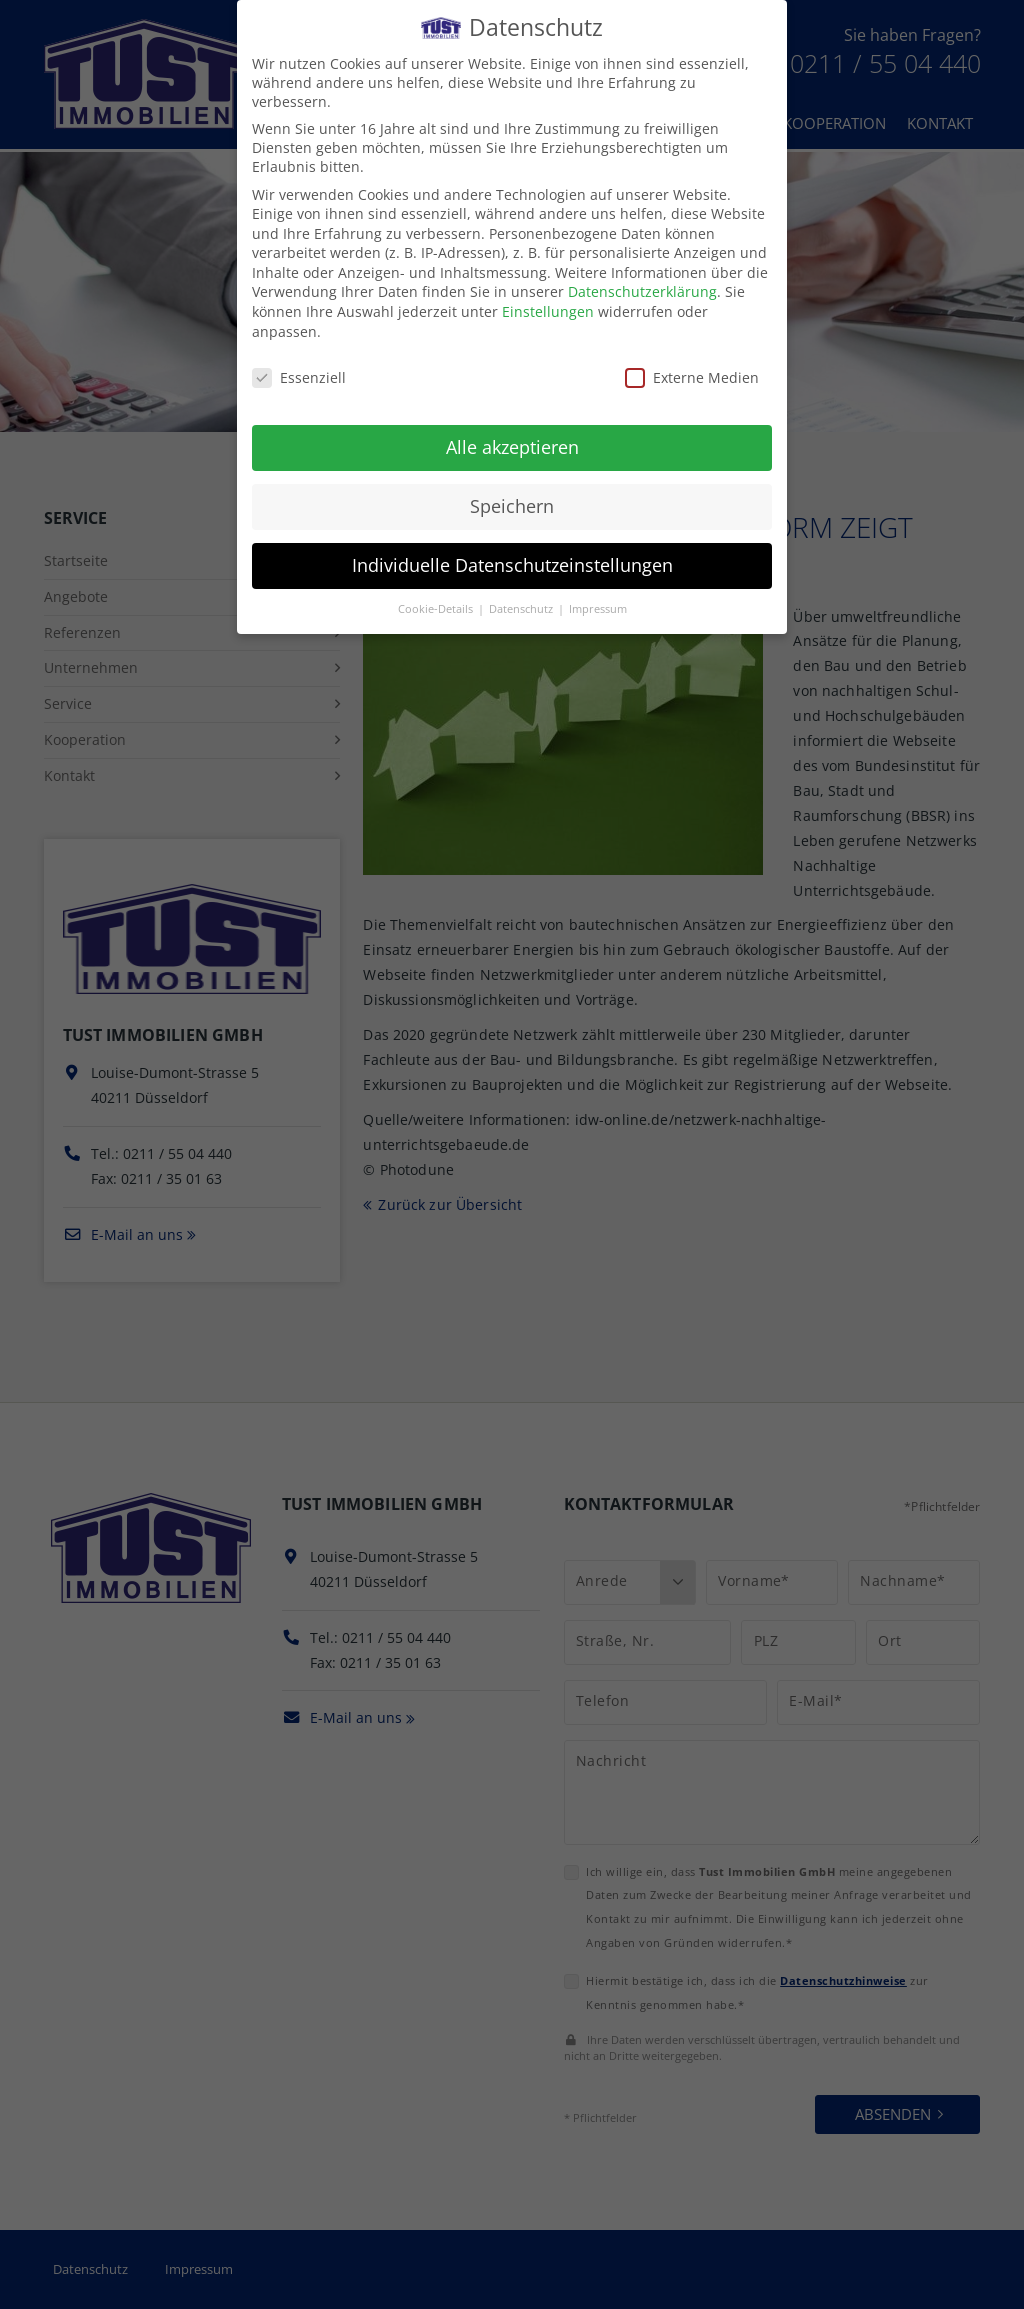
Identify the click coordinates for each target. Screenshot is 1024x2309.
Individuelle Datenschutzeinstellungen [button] (512, 561)
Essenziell (299, 373)
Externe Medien (692, 373)
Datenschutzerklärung (642, 288)
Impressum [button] (598, 605)
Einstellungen (548, 307)
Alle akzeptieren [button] (512, 444)
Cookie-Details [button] (437, 605)
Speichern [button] (512, 502)
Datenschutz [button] (522, 605)
